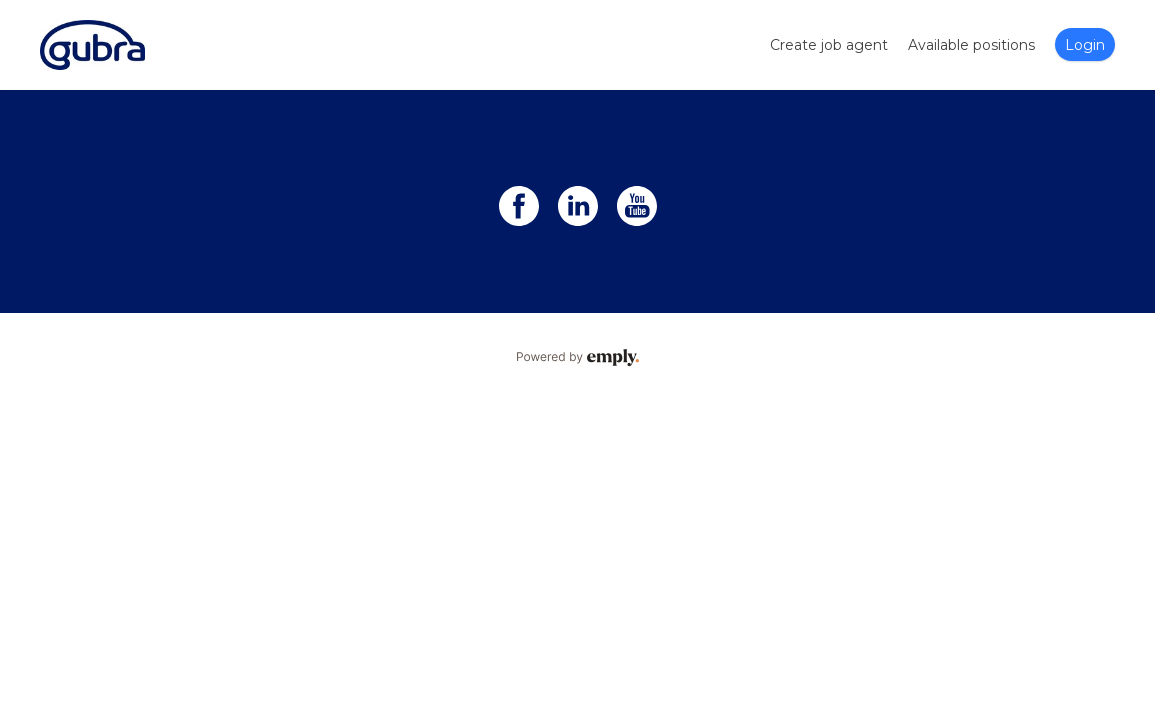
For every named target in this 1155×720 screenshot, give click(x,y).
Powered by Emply (577, 358)
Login (1085, 45)
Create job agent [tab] (829, 45)
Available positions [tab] (971, 45)
